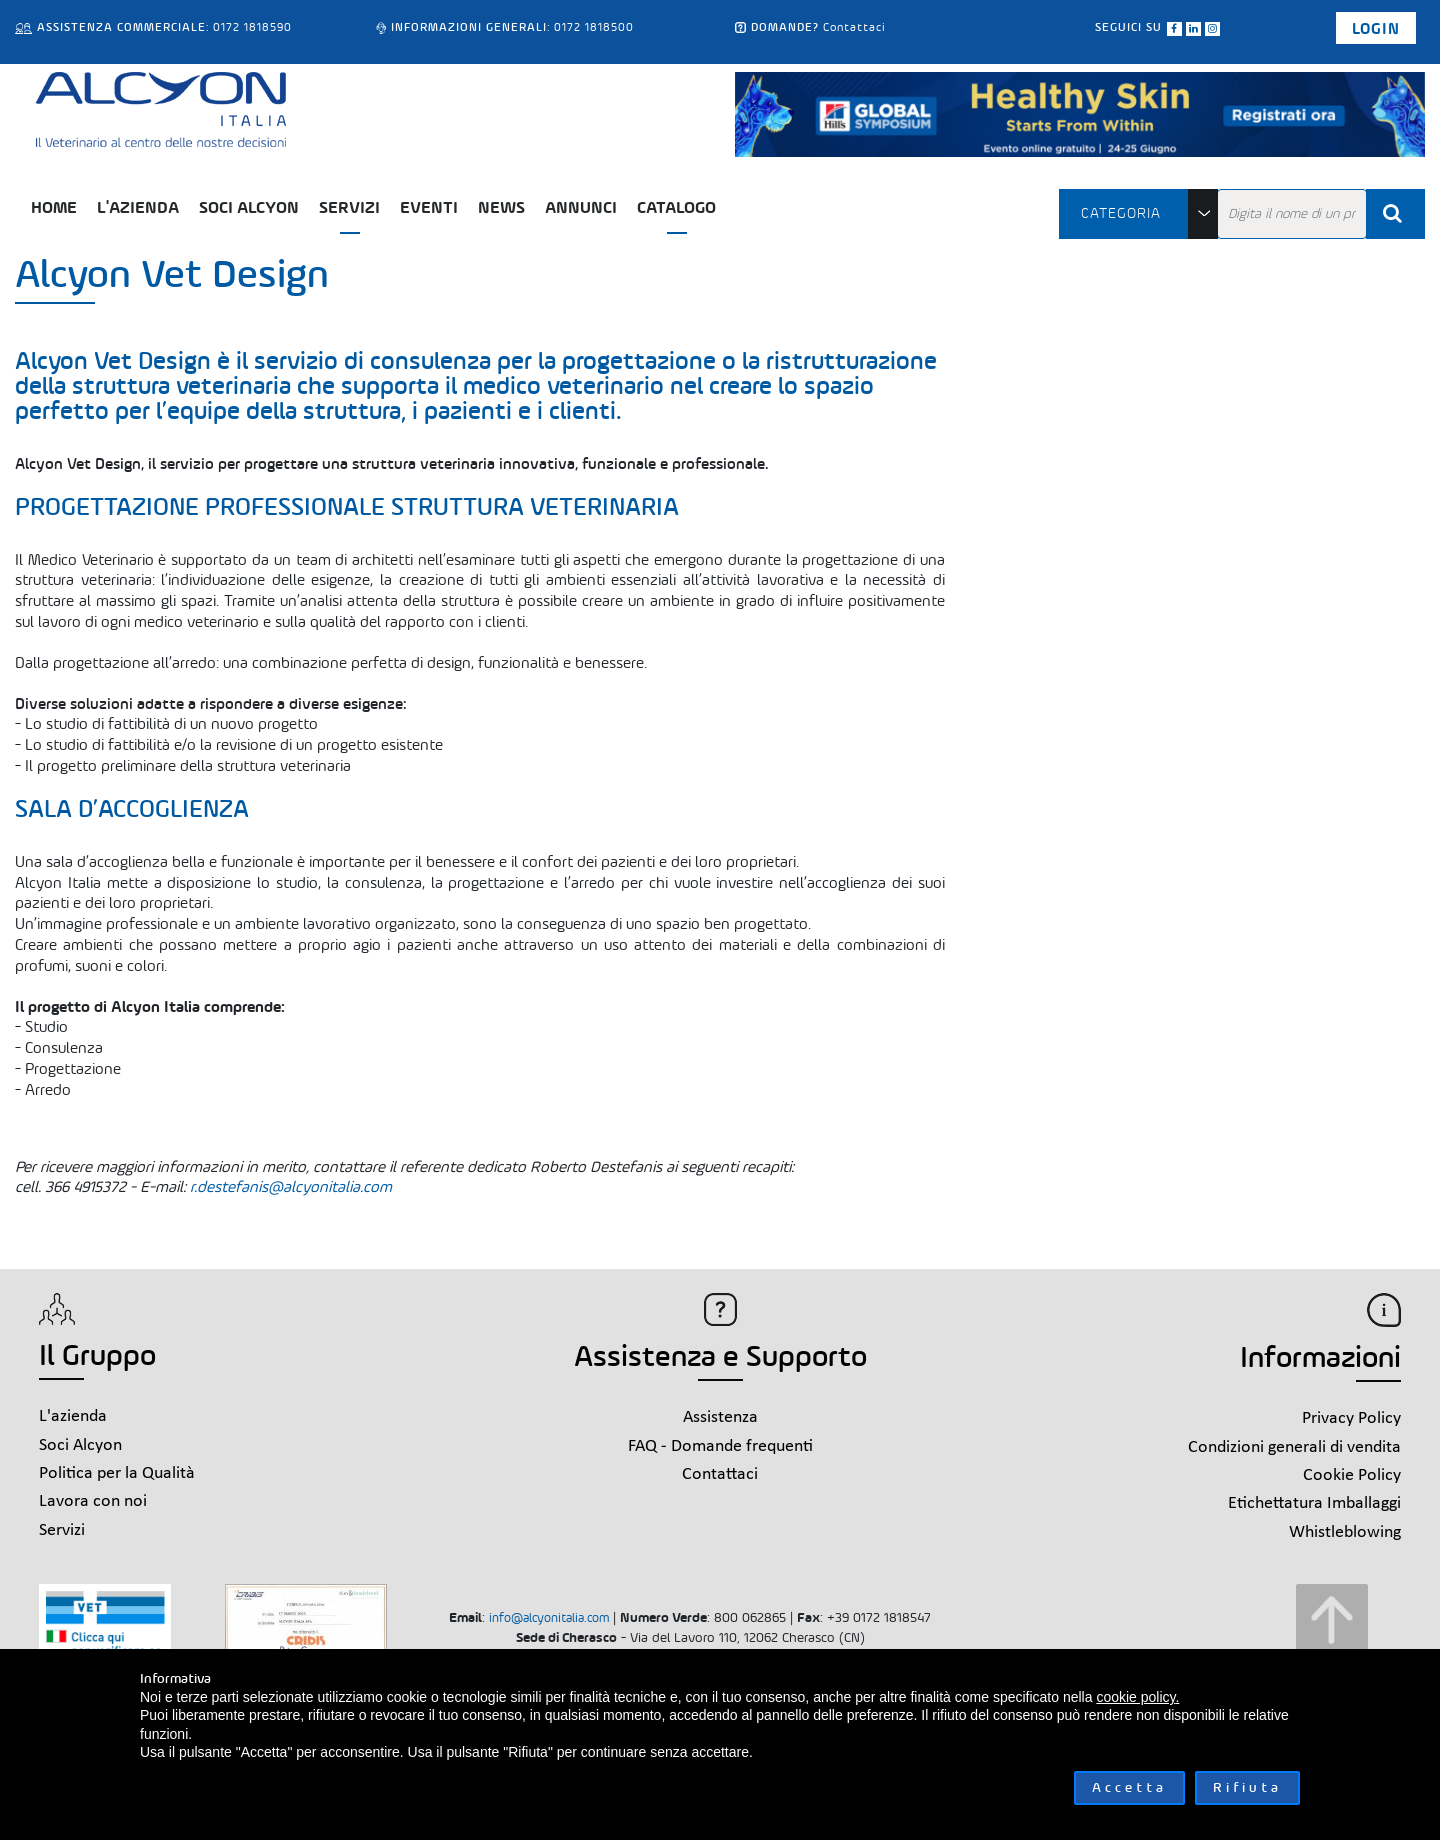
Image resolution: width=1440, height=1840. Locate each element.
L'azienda (138, 207)
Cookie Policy (1352, 1475)
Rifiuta (1247, 1787)
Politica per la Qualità (117, 1473)
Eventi (429, 207)
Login (1376, 28)
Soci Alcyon (249, 207)
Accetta (1129, 1787)
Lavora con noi (93, 1501)
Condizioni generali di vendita (1294, 1447)
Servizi (349, 207)
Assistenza (720, 1417)
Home (54, 207)
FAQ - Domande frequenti (720, 1446)
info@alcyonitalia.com (549, 1617)
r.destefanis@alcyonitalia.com (291, 1186)
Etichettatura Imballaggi (1314, 1503)
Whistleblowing (1345, 1532)
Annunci (581, 207)
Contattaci (854, 27)
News (501, 207)
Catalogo (676, 207)
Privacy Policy (1351, 1418)
